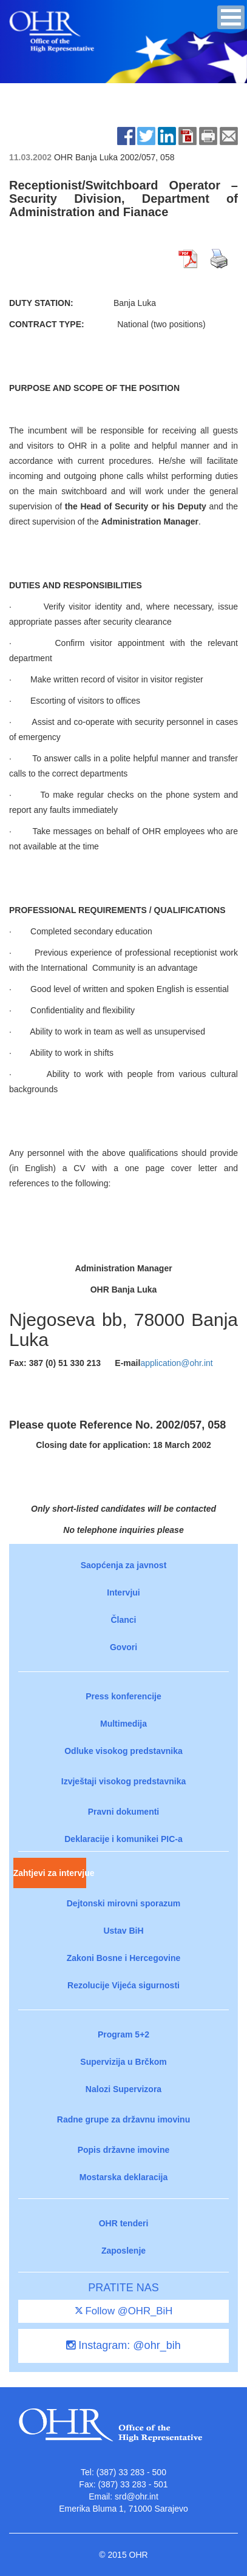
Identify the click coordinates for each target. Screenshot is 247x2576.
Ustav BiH (123, 1930)
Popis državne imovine (124, 2150)
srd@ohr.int (136, 2496)
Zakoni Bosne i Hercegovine (124, 1958)
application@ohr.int (176, 1363)
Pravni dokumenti (123, 1811)
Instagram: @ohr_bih (123, 2345)
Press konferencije (123, 1696)
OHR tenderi (124, 2223)
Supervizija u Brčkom (123, 2062)
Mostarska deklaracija (124, 2177)
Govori (123, 1647)
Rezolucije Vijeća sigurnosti (123, 1985)
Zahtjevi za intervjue (49, 1873)
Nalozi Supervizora (123, 2089)
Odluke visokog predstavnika (123, 1751)
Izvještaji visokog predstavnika (123, 1781)
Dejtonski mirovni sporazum (123, 1903)
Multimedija (123, 1723)
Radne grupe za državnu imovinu (123, 2119)
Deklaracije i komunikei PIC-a (123, 1839)
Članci (123, 1620)
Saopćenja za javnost (124, 1565)
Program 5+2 (123, 2034)
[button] (231, 17)
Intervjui (123, 1592)
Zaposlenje (123, 2250)
